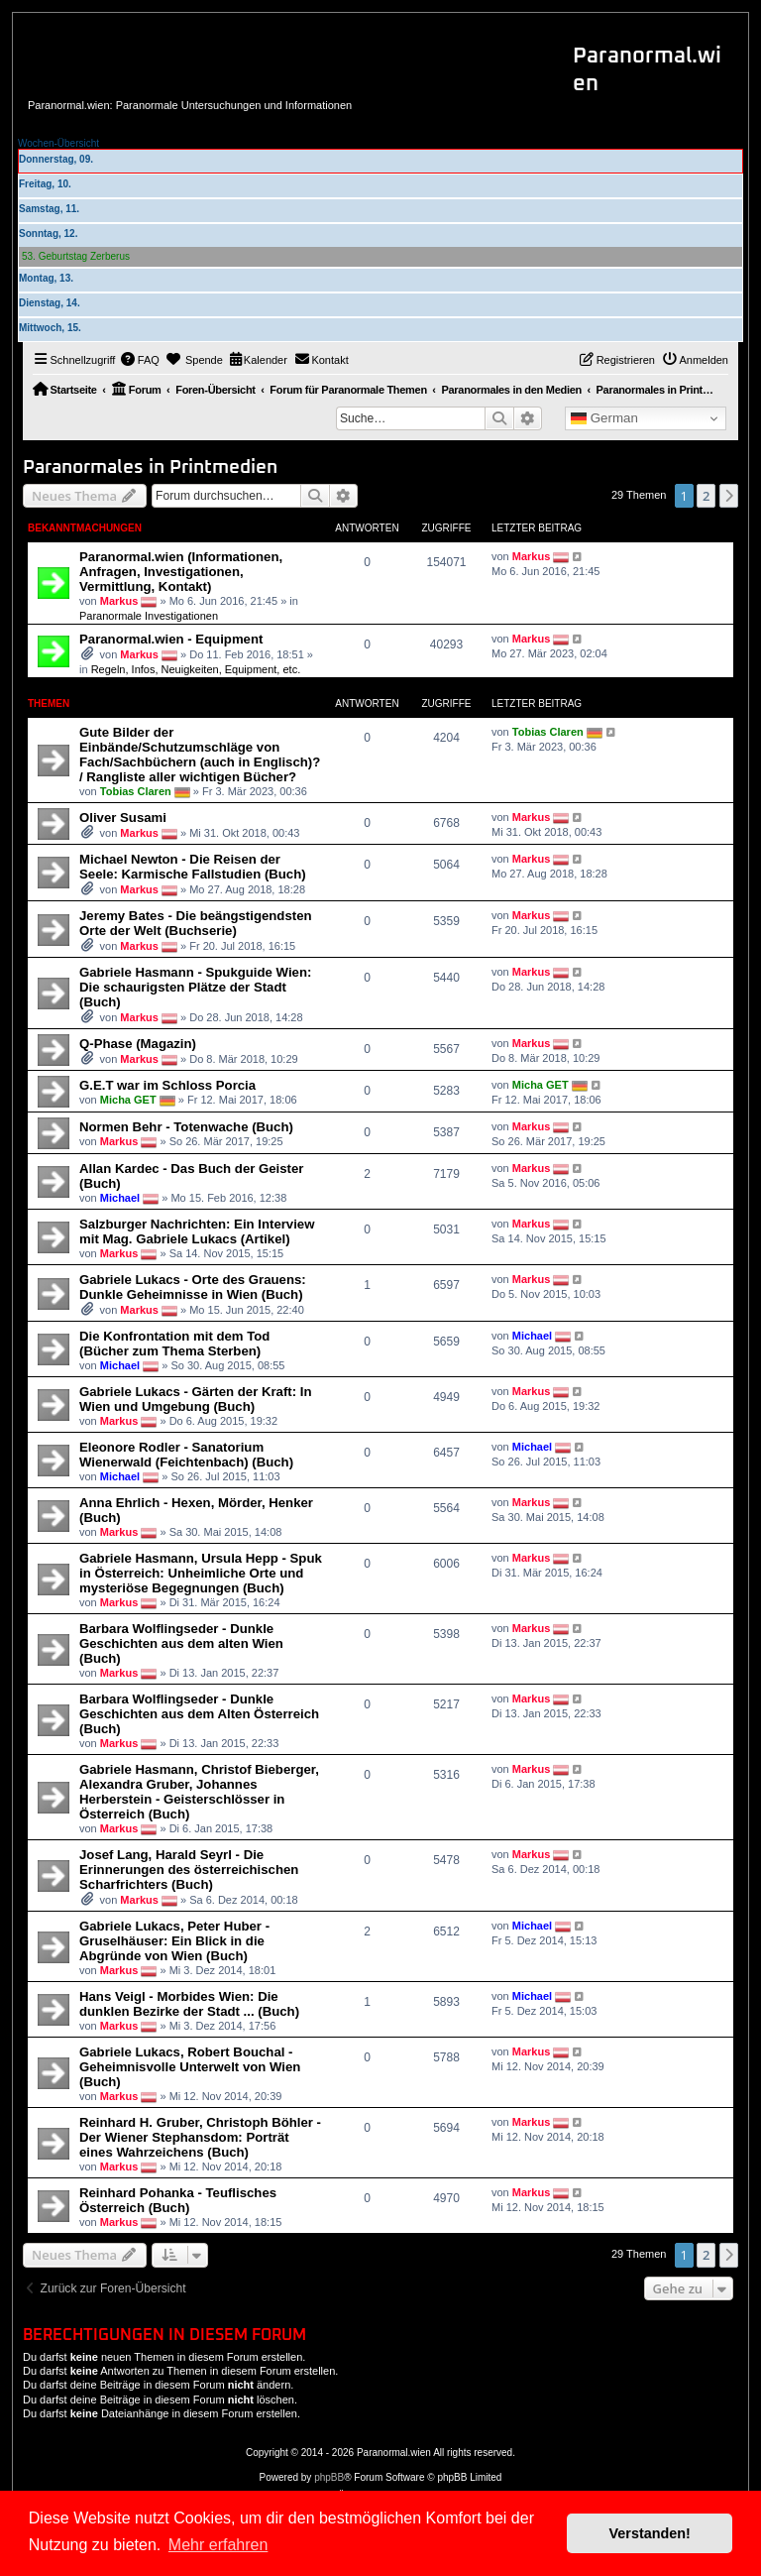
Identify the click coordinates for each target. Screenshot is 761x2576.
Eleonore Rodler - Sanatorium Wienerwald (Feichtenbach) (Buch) (186, 1454)
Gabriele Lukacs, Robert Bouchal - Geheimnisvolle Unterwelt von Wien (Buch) (189, 2067)
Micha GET (128, 1100)
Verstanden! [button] (650, 2533)
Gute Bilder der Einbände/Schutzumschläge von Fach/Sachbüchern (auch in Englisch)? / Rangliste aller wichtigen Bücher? (199, 754)
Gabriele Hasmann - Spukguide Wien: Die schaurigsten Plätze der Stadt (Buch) (195, 987)
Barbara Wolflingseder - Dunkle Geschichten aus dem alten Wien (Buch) (181, 1643)
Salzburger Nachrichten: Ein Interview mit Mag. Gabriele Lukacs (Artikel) (196, 1231)
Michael (120, 1198)
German (604, 418)
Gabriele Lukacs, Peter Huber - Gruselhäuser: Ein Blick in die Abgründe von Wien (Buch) (174, 1941)
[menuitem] (140, 360)
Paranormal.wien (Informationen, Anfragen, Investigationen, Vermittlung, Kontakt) (180, 571)
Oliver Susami (122, 817)
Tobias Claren (135, 791)
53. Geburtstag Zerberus (76, 256)
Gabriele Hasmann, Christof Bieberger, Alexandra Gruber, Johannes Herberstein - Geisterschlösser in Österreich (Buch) (199, 1791)
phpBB (329, 2477)
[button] (729, 496)
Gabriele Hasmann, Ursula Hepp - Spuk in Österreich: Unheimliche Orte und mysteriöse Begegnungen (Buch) (200, 1573)
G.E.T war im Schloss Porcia (167, 1085)
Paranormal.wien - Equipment (171, 639)
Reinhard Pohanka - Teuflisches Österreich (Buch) (177, 2200)
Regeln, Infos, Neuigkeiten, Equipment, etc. (196, 669)
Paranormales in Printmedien (150, 467)
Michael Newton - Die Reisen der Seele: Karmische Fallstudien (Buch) (192, 866)
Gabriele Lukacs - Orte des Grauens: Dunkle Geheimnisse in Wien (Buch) (192, 1287)
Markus (119, 601)
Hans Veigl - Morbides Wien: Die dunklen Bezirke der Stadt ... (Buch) (189, 2004)
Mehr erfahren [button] (218, 2544)
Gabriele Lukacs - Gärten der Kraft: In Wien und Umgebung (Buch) (195, 1399)
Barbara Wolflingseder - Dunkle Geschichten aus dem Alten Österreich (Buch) (199, 1714)
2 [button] (706, 496)
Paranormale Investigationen (148, 616)
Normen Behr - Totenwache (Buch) (186, 1126)
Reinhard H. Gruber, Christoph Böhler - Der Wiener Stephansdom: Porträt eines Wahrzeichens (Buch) (200, 2137)
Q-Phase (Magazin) (137, 1043)
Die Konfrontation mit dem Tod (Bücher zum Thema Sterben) (174, 1343)
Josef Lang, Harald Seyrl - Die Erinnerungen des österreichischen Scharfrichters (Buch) (188, 1869)
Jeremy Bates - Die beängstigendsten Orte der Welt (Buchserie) (195, 923)
